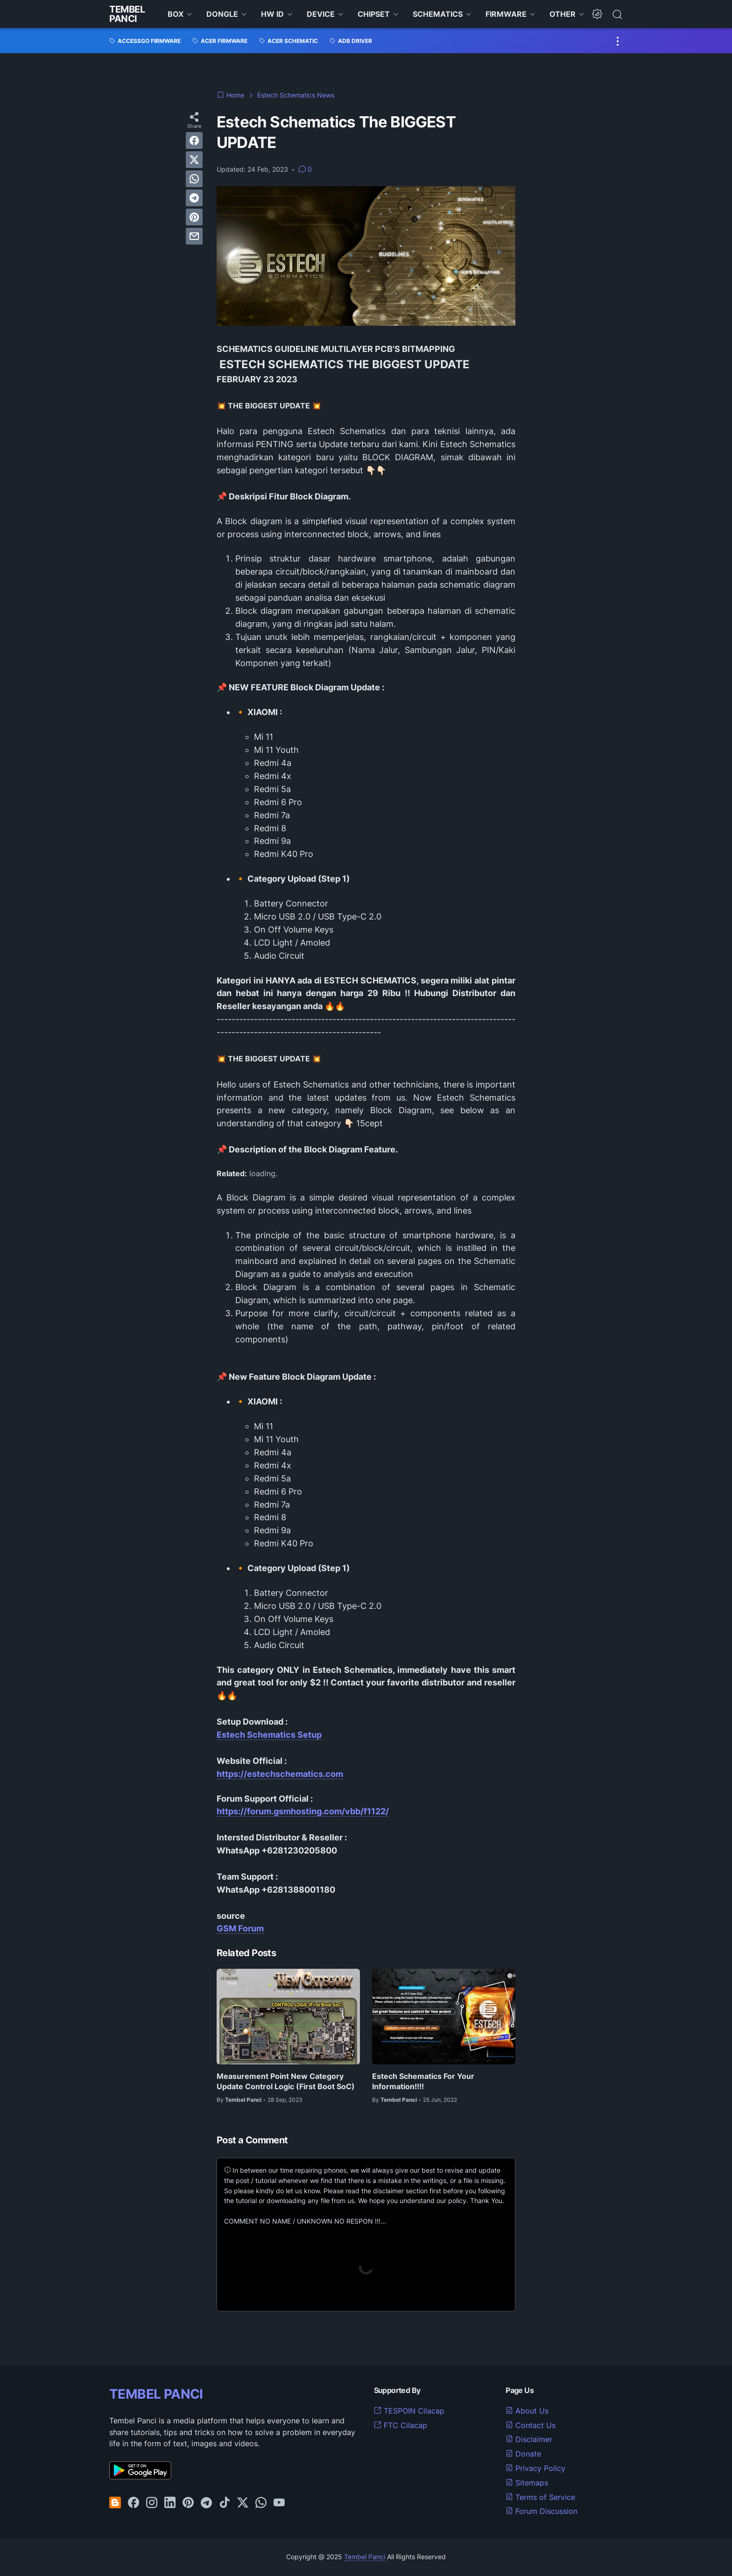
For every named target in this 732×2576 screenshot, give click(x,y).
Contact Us (531, 2425)
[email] (194, 236)
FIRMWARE (506, 14)
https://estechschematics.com (280, 1774)
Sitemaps (527, 2482)
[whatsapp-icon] (261, 2503)
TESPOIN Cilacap (409, 2410)
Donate (523, 2453)
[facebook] (194, 140)
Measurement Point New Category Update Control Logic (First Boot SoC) (286, 2081)
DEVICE (321, 14)
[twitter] (194, 159)
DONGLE (222, 14)
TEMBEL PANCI (156, 2394)
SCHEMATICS (438, 14)
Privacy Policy (535, 2468)
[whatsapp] (194, 178)
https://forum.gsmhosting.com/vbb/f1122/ (303, 1811)
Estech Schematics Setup (269, 1735)
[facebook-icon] (133, 2503)
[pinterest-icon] (188, 2503)
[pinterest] (194, 217)
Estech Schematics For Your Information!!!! (423, 2081)
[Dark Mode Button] (597, 14)
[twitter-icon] (242, 2503)
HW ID (272, 14)
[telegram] (194, 198)
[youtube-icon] (279, 2503)
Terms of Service (540, 2497)
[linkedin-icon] (170, 2503)
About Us (527, 2410)
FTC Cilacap (400, 2425)
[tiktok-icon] (224, 2503)
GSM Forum (240, 1928)
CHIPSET (374, 14)
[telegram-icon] (206, 2503)
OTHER (562, 14)
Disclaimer (529, 2439)
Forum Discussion (541, 2511)
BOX (175, 14)
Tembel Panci (127, 14)
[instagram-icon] (151, 2503)
